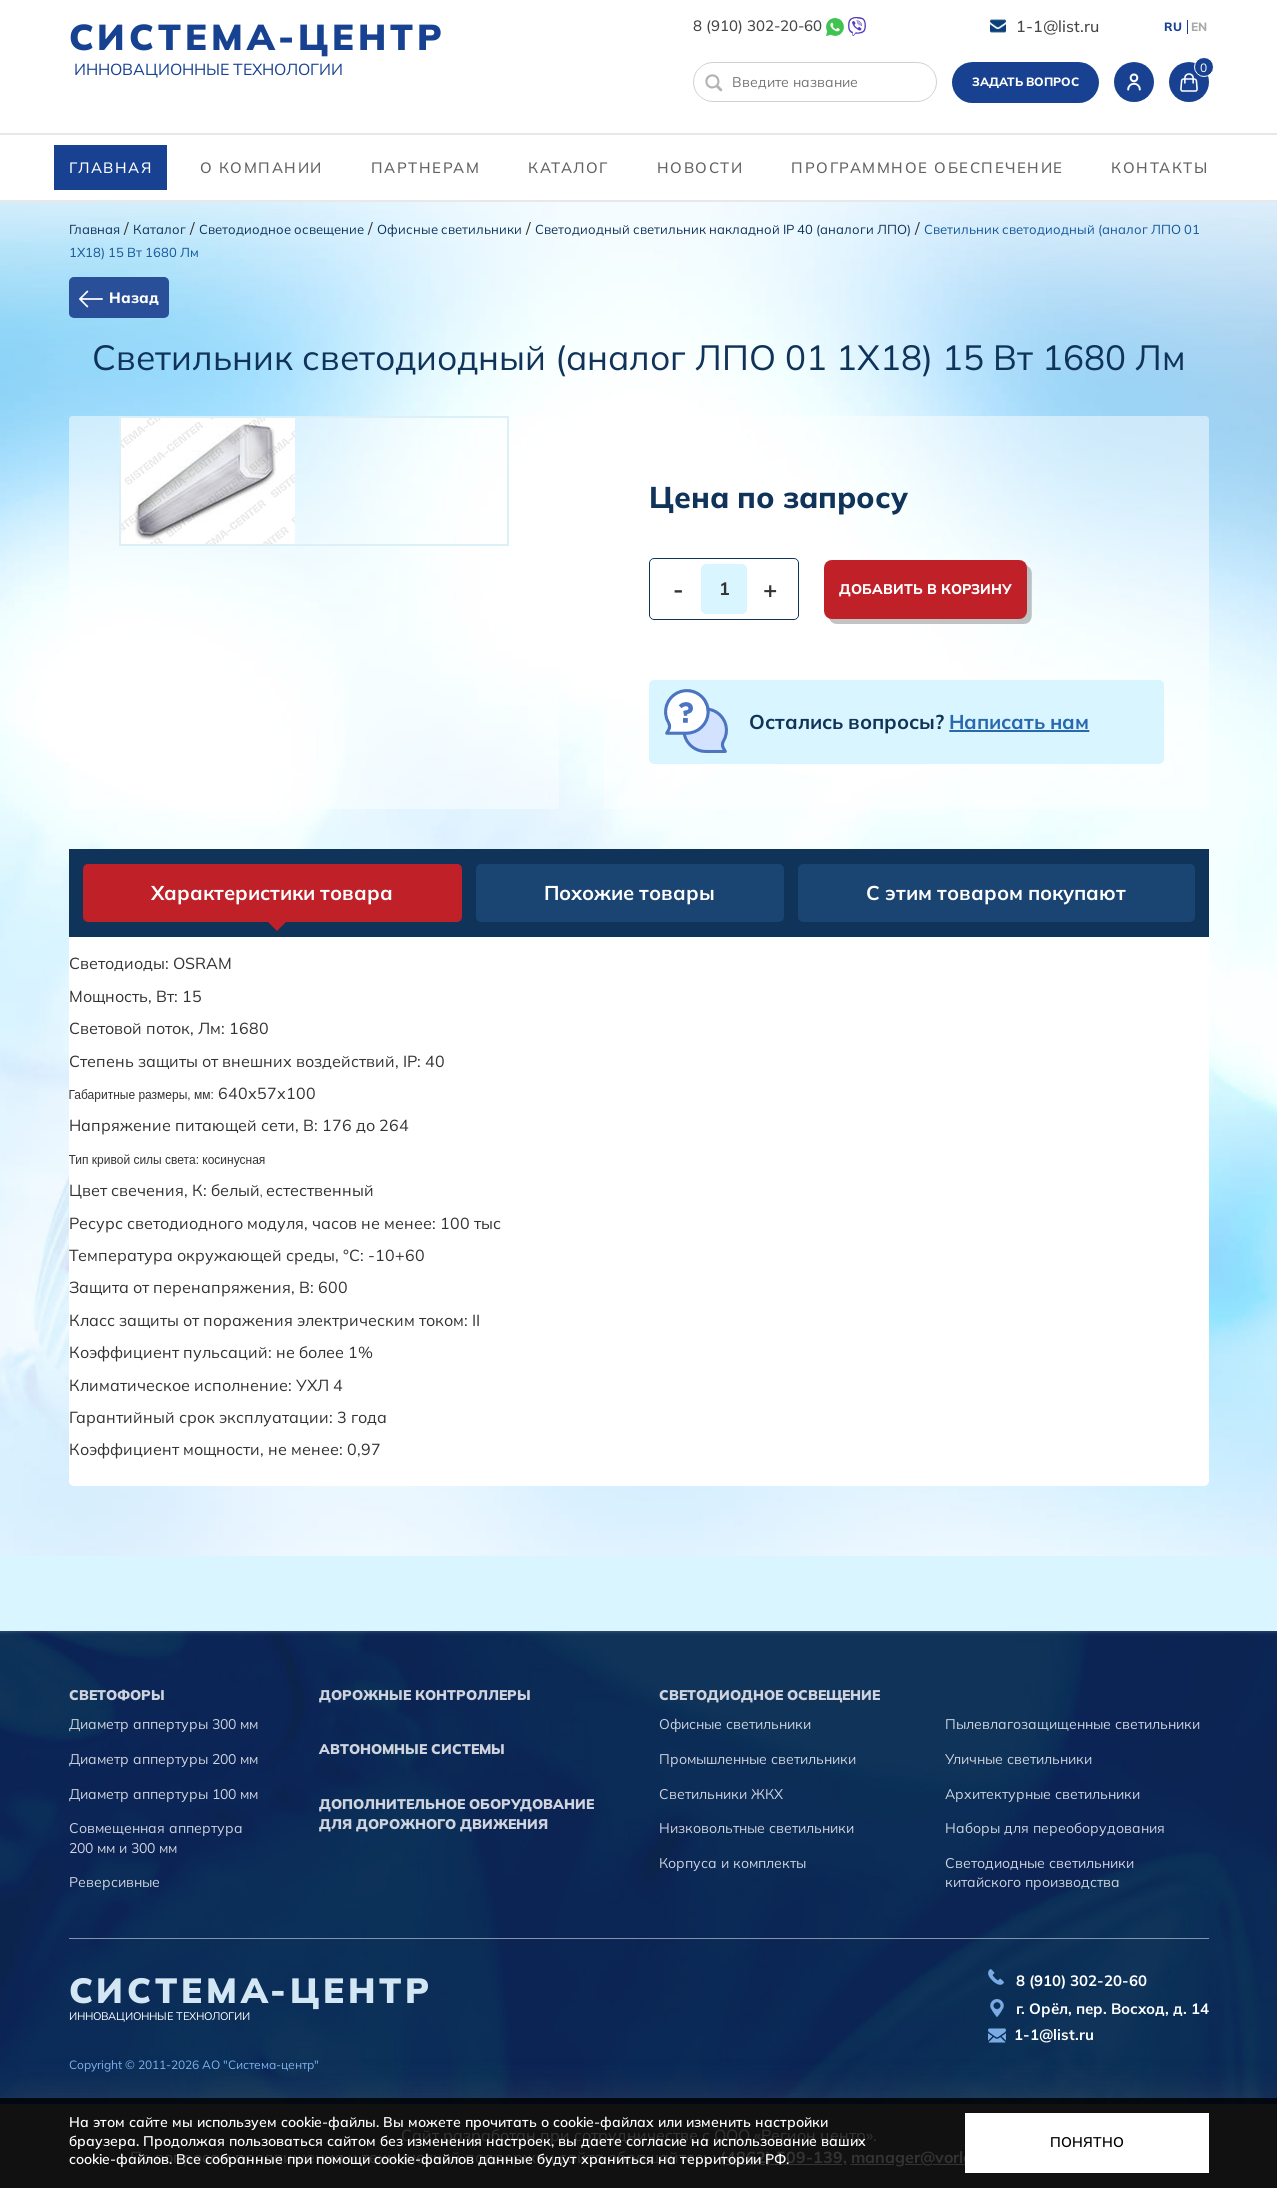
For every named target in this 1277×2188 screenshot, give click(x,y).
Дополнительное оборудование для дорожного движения (456, 1814)
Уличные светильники (1018, 1759)
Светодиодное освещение (281, 229)
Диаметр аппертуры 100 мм (163, 1794)
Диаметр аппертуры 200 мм (163, 1759)
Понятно (1087, 2142)
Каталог (568, 167)
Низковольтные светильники (756, 1828)
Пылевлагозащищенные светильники (1072, 1724)
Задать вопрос (1025, 81)
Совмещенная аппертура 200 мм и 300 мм (156, 1838)
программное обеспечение (927, 167)
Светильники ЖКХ (721, 1794)
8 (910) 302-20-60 (757, 25)
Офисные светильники (449, 229)
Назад (134, 297)
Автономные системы (412, 1749)
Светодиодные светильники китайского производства (1039, 1873)
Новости (700, 167)
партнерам (426, 167)
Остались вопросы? (919, 721)
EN (1199, 27)
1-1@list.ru (1057, 26)
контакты (1159, 167)
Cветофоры (117, 1695)
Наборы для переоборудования (1055, 1828)
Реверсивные (114, 1882)
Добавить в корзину (925, 589)
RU (1173, 27)
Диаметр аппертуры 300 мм (163, 1724)
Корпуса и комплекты (732, 1863)
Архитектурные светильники (1042, 1794)
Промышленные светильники (757, 1759)
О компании (261, 167)
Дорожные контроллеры (425, 1695)
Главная (111, 167)
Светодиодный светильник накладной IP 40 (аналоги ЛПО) (723, 229)
